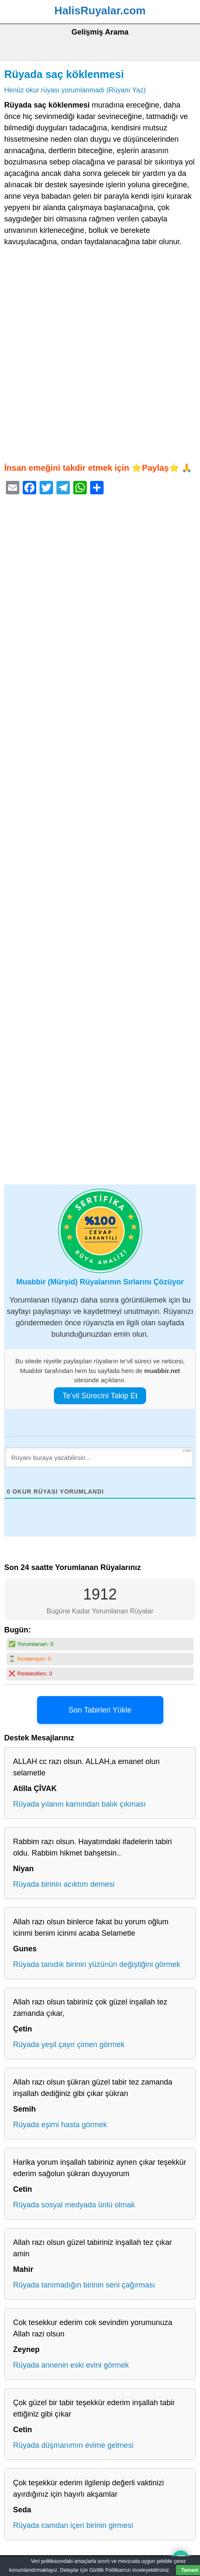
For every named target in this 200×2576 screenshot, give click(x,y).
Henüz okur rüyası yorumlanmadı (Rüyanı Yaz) (75, 90)
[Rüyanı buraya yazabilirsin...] (99, 1457)
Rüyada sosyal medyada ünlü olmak (74, 2205)
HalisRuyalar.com (100, 10)
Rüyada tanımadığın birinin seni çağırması (84, 2285)
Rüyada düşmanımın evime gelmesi (73, 2445)
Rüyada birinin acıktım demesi (64, 1884)
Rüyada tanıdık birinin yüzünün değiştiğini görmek (96, 1964)
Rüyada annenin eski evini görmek (71, 2365)
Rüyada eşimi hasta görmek (60, 2124)
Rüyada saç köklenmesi (64, 74)
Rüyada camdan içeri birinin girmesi (73, 2525)
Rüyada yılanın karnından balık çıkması (79, 1804)
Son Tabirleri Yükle (100, 1710)
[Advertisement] (100, 354)
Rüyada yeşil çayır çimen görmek (69, 2044)
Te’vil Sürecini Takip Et (100, 1396)
